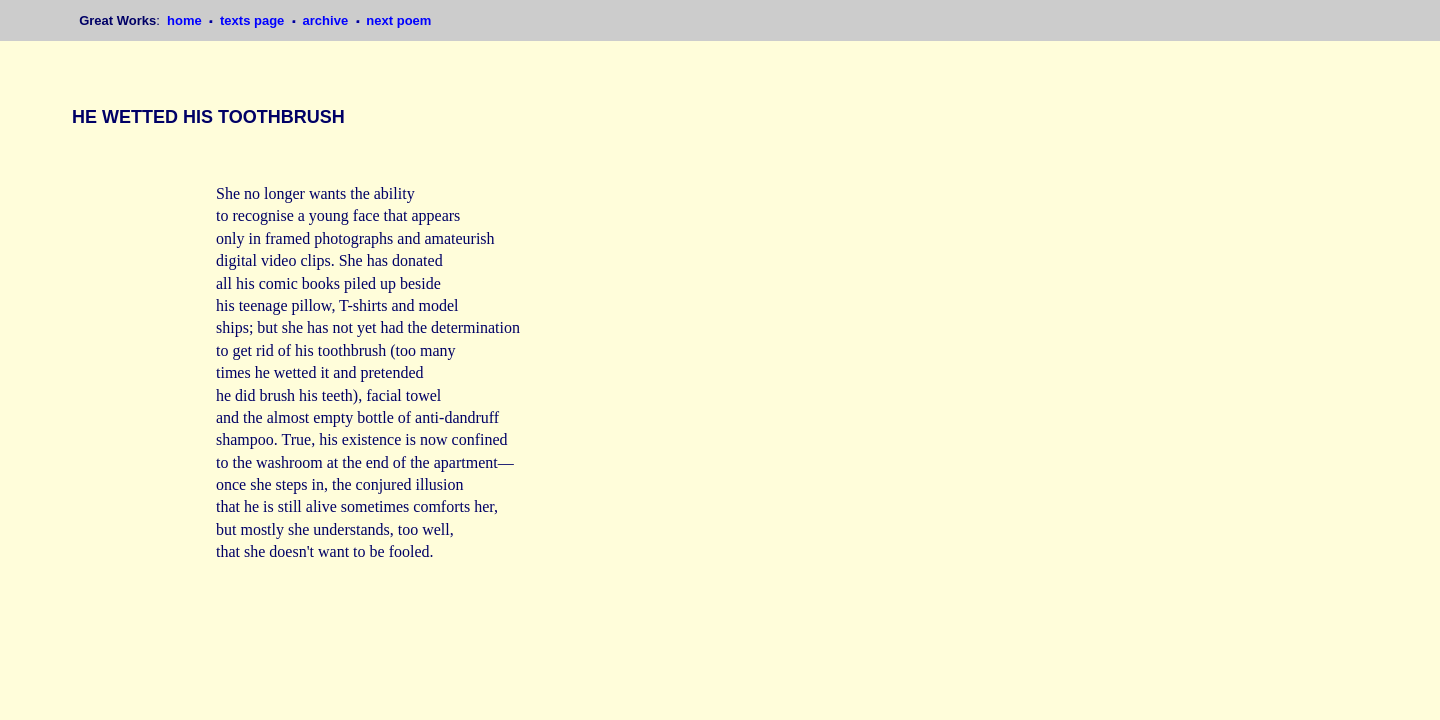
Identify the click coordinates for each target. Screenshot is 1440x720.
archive (327, 20)
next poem (398, 20)
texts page (254, 20)
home (186, 20)
